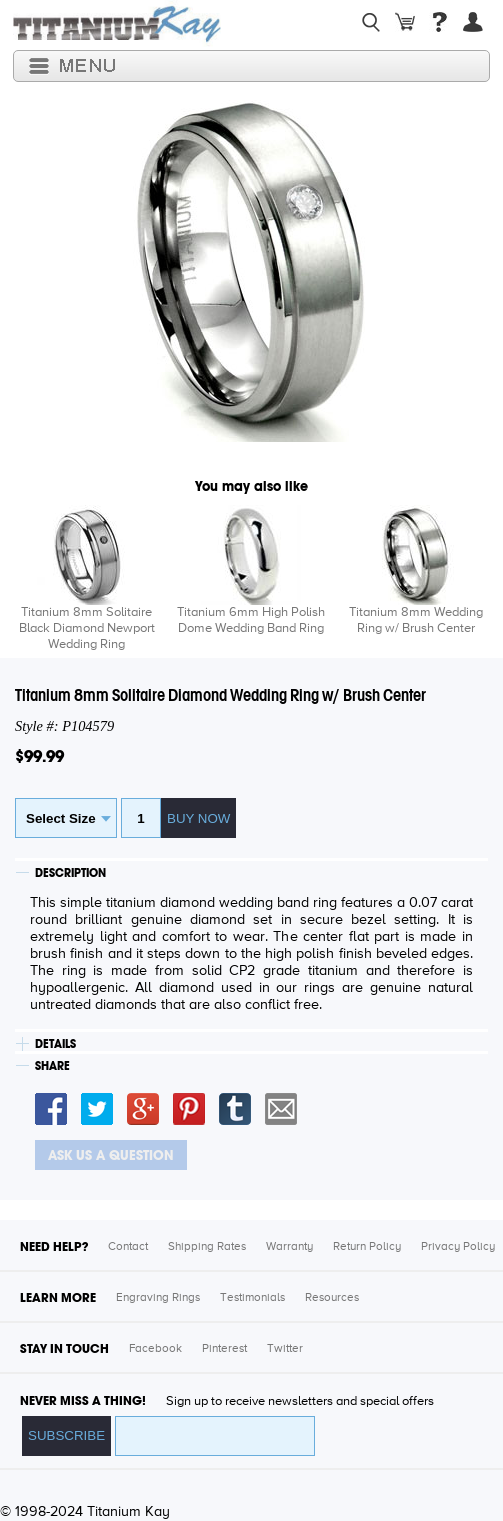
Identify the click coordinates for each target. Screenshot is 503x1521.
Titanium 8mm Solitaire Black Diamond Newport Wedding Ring (87, 628)
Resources (332, 1298)
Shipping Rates (207, 1247)
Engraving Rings (158, 1298)
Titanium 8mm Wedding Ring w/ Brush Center (416, 620)
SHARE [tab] (52, 1066)
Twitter (285, 1349)
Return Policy (367, 1247)
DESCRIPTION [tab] (70, 873)
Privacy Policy (458, 1247)
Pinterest (224, 1349)
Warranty (289, 1247)
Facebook (155, 1349)
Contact (128, 1247)
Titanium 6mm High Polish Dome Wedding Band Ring (251, 620)
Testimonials (252, 1298)
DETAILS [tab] (55, 1044)
